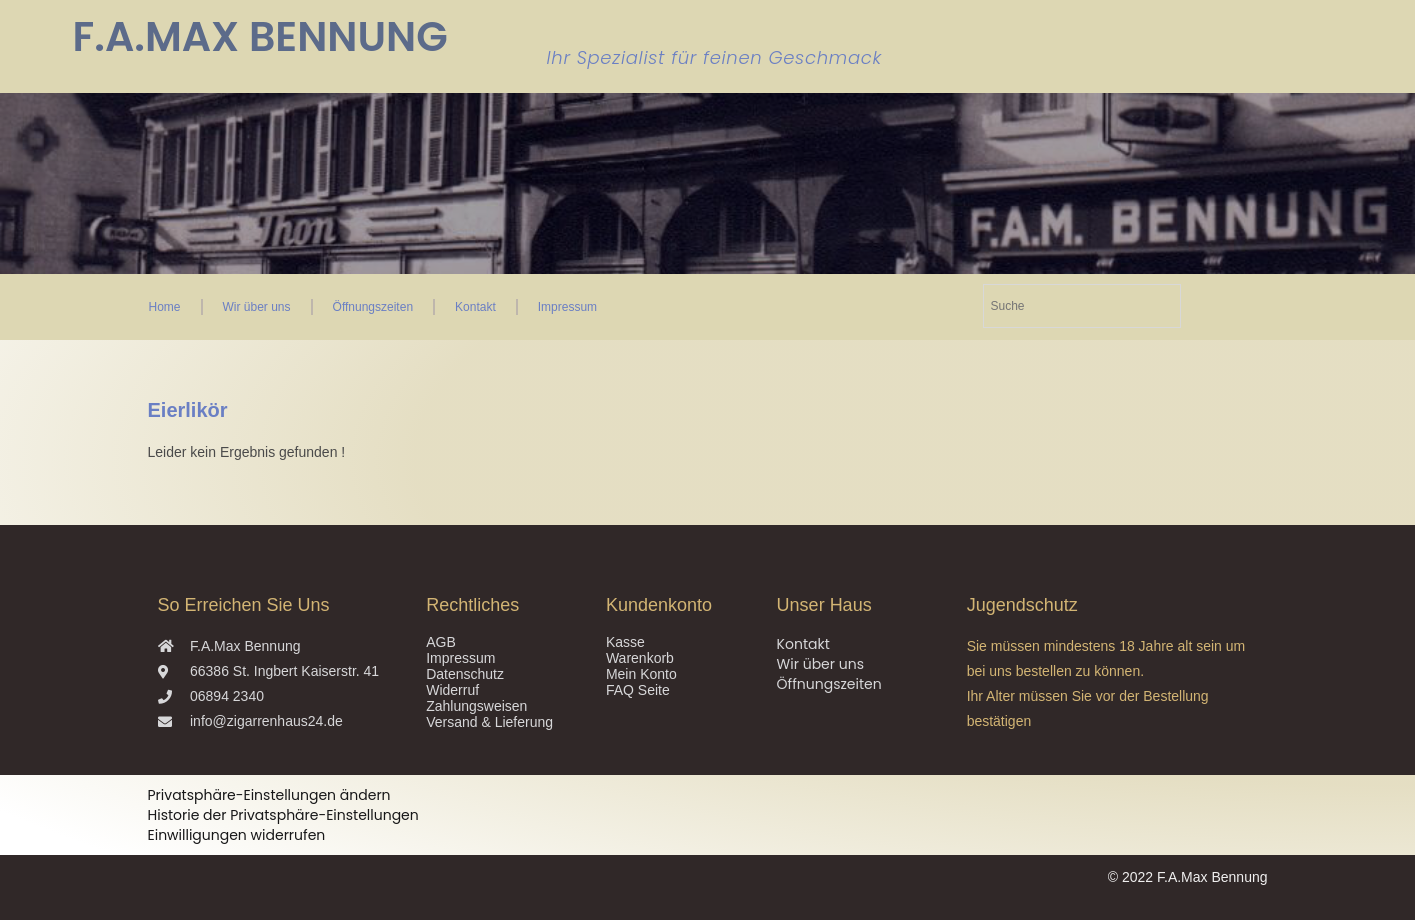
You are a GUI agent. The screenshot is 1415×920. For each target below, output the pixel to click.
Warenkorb (640, 658)
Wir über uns (257, 307)
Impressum (567, 307)
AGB (441, 642)
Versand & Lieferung (489, 722)
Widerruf (452, 690)
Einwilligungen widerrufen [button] (237, 835)
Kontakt (475, 307)
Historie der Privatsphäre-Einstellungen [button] (283, 815)
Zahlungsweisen (476, 706)
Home (165, 307)
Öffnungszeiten (373, 307)
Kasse (625, 642)
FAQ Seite (638, 690)
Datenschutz (465, 674)
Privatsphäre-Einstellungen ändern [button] (269, 795)
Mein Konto (641, 674)
